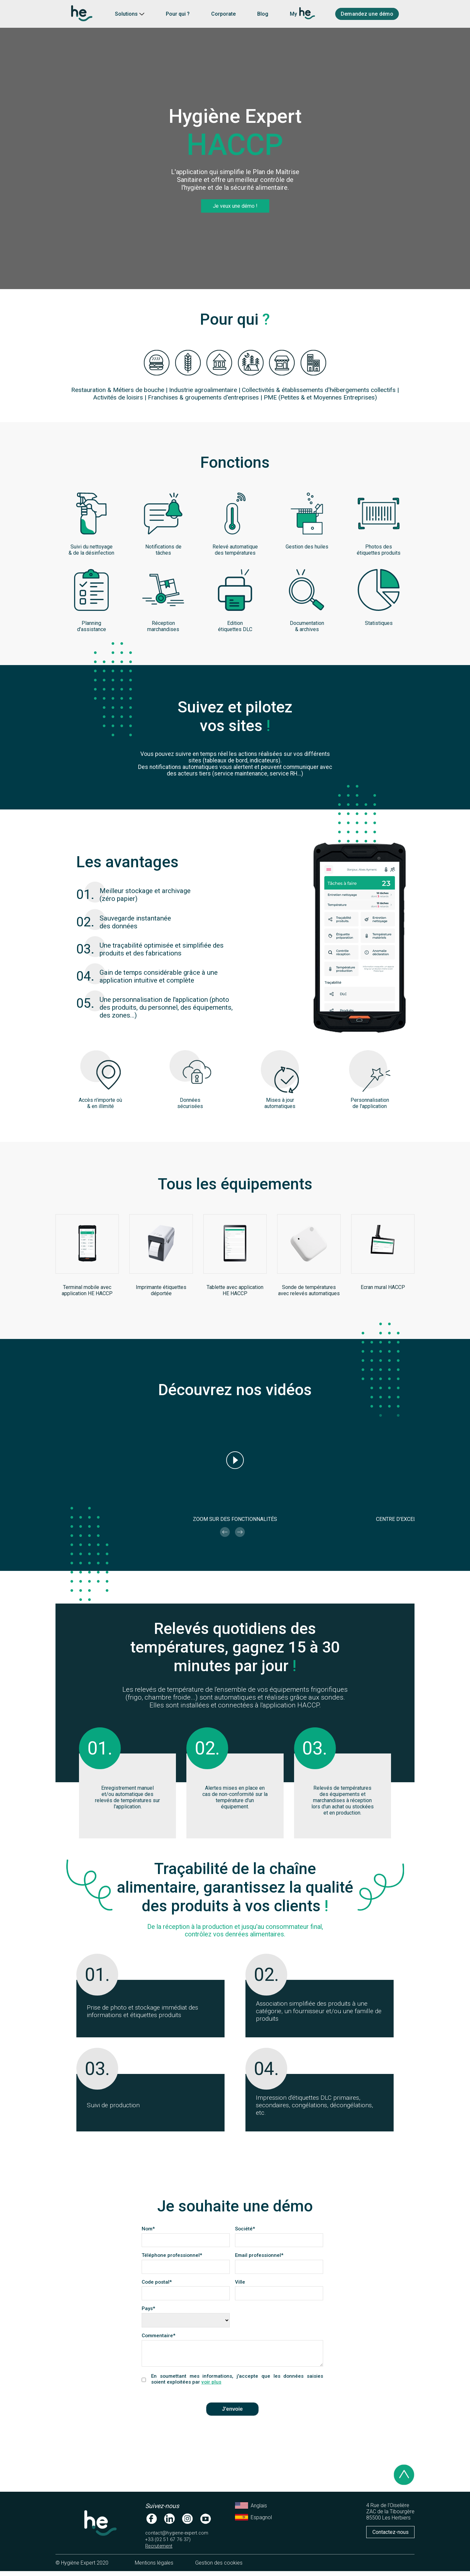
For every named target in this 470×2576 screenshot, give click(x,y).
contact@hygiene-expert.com (177, 2538)
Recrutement (158, 2551)
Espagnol (253, 2522)
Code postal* (159, 2282)
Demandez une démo (367, 14)
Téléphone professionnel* (172, 2255)
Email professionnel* (259, 2255)
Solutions (129, 14)
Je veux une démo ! (235, 206)
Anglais (251, 2510)
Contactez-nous (390, 2537)
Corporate (223, 14)
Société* (245, 2229)
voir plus (211, 2387)
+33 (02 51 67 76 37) (168, 2544)
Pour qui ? (178, 14)
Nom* (148, 2229)
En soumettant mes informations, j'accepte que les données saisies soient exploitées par (237, 2384)
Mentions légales (154, 2568)
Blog (262, 14)
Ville (242, 2282)
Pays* (148, 2308)
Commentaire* (159, 2336)
